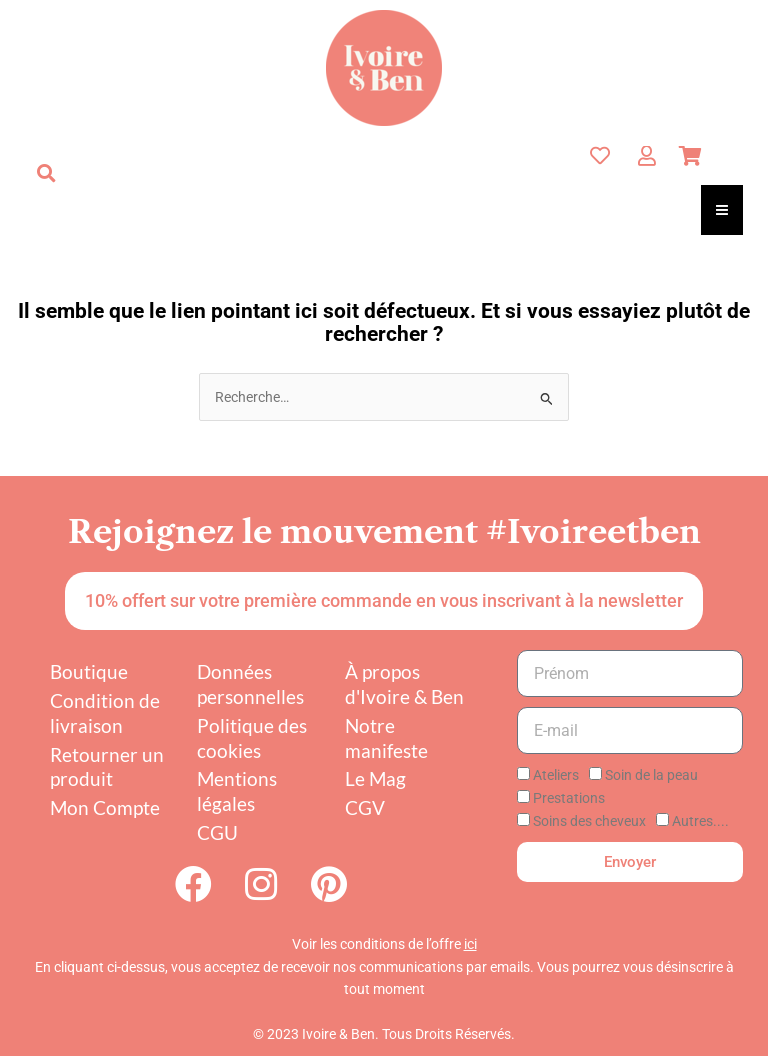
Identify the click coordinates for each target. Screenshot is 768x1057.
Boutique (89, 671)
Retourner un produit (107, 767)
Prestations (569, 798)
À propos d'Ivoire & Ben (404, 684)
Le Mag (375, 778)
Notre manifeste (386, 738)
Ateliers (556, 775)
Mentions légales (237, 791)
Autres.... (700, 821)
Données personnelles (250, 684)
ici (470, 945)
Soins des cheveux (589, 821)
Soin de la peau (651, 775)
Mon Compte (105, 807)
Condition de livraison (105, 713)
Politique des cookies (252, 738)
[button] (46, 173)
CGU (217, 832)
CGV (365, 807)
